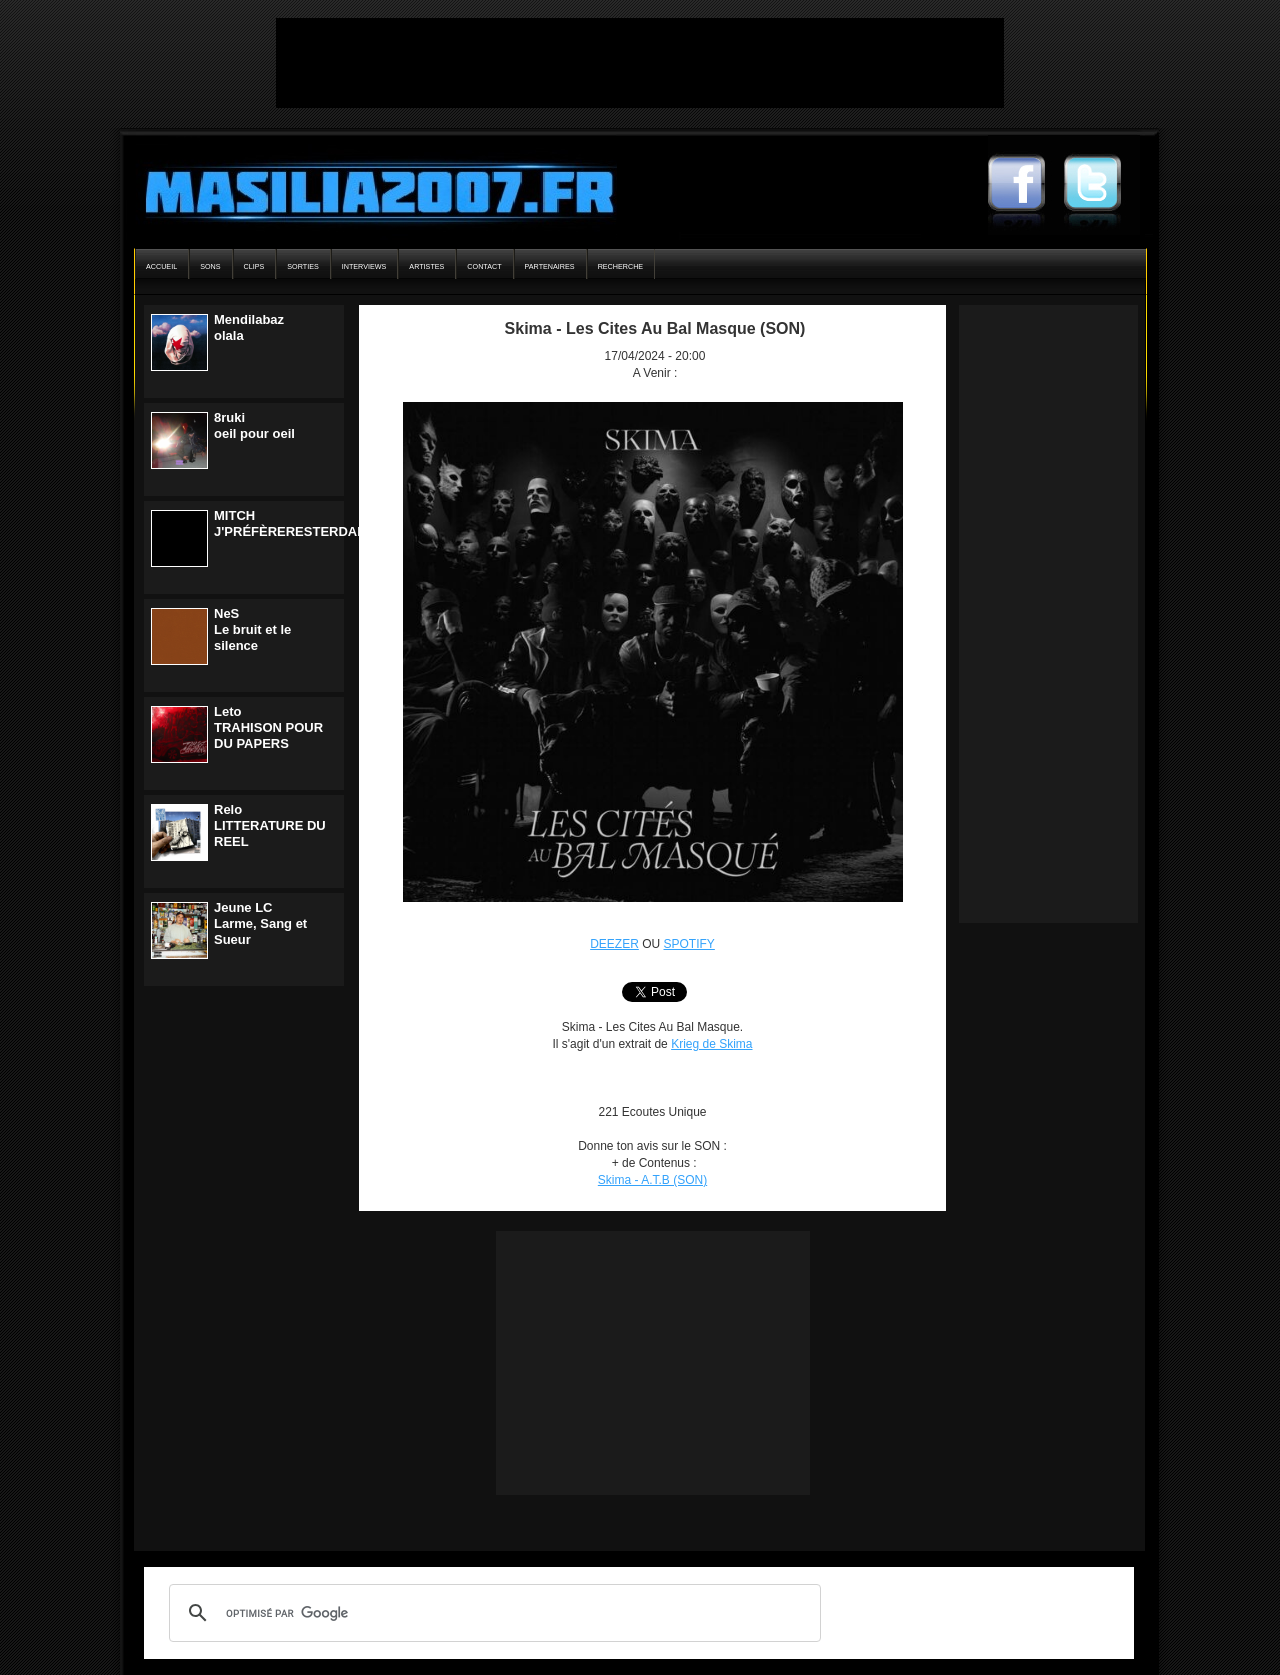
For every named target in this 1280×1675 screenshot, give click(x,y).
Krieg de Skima (711, 1044)
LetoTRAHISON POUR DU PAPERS (268, 727)
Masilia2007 (368, 188)
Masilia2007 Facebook (1026, 185)
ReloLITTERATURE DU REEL (270, 825)
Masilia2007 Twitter (1102, 185)
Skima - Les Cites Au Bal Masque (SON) (655, 328)
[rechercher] (492, 1613)
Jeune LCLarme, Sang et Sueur (260, 923)
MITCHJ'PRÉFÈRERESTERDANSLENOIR (319, 523)
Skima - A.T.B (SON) (652, 1180)
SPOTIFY (689, 944)
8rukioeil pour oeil (254, 425)
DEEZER (614, 944)
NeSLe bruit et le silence (252, 629)
